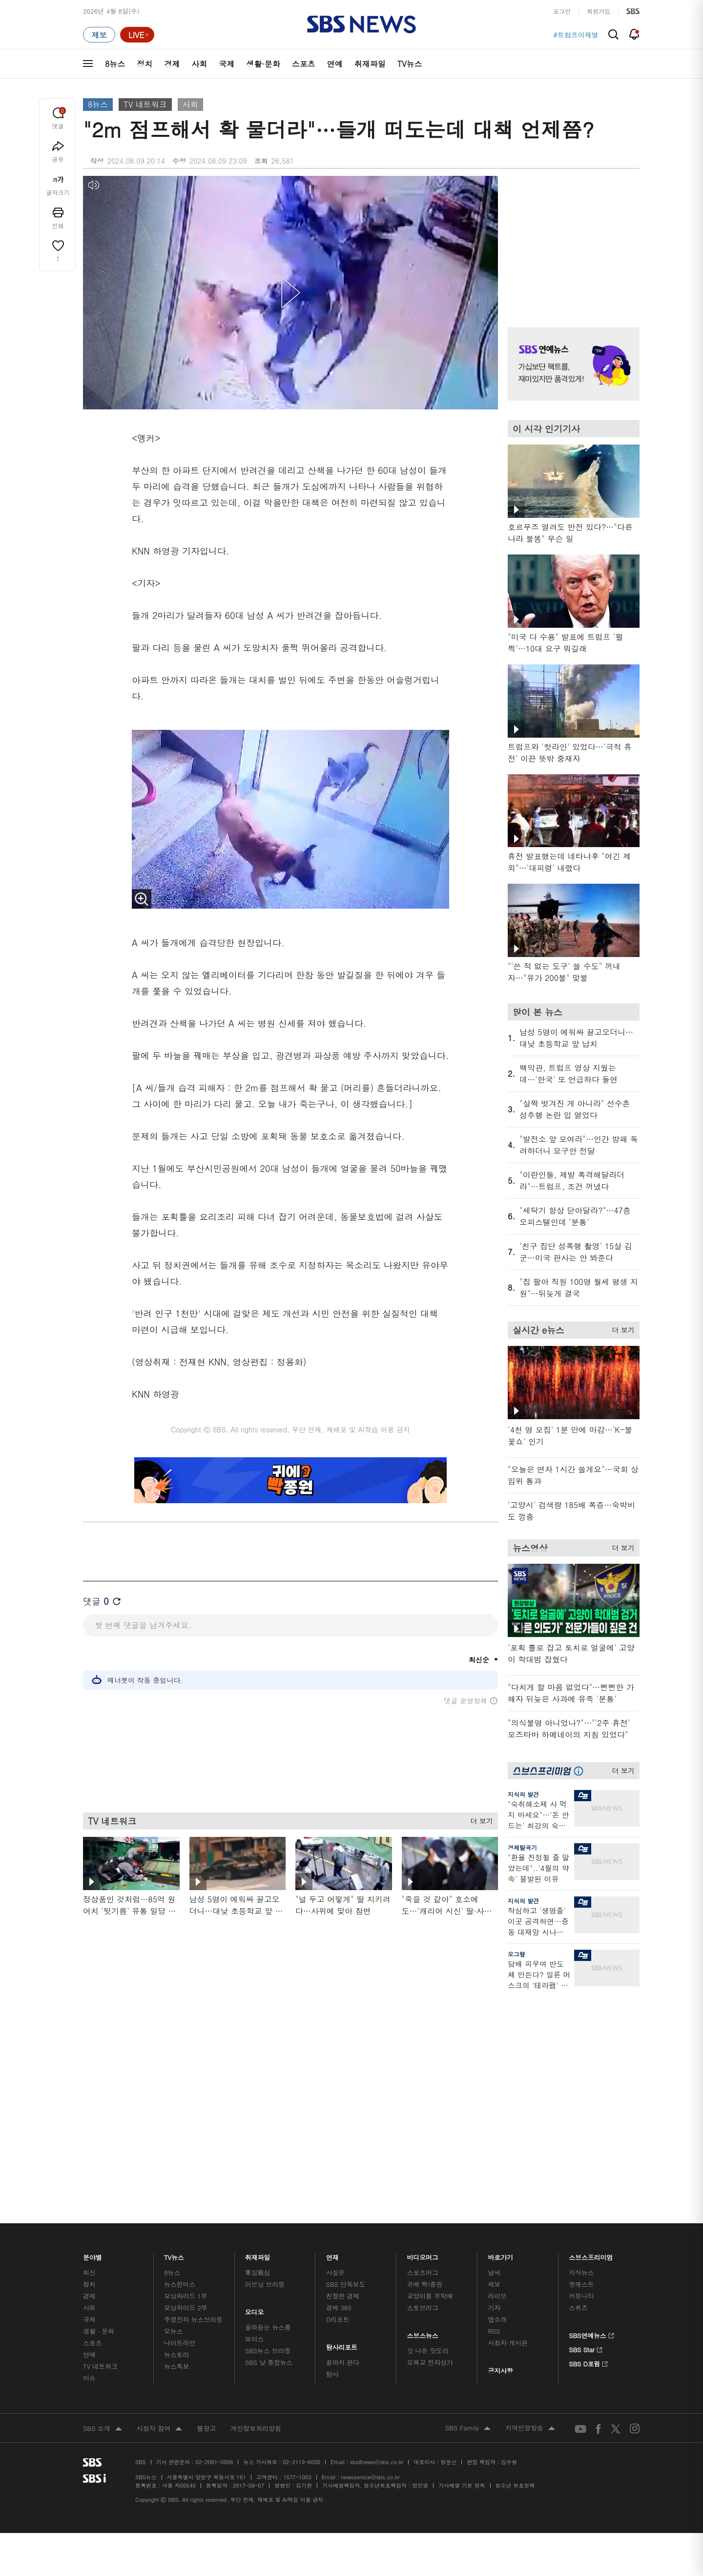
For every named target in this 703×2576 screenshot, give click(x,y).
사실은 (335, 2030)
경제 (172, 63)
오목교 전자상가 (430, 2120)
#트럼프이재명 (576, 35)
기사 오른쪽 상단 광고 (571, 239)
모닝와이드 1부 (185, 2054)
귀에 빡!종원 (425, 2042)
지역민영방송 (530, 2186)
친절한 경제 (343, 2054)
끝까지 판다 (343, 2120)
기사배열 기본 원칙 (461, 2243)
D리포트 (338, 2077)
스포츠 (303, 63)
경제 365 (339, 2065)
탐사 (332, 2132)
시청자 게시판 (507, 2101)
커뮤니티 (581, 2054)
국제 (226, 63)
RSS (494, 2089)
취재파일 (370, 63)
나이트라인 (179, 2101)
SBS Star (585, 2106)
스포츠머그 (422, 2030)
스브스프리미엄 (591, 2013)
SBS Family (468, 2186)
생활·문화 (263, 63)
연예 (335, 63)
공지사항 (500, 2128)
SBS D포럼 (588, 2120)
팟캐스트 (581, 2042)
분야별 (92, 2013)
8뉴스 (115, 63)
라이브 (497, 2054)
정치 (144, 63)
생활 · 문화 (98, 2089)
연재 (332, 2013)
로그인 (562, 11)
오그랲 (516, 1954)
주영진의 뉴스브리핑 (193, 2077)
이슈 (89, 2136)
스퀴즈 (578, 2065)
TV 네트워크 (145, 104)
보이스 (254, 2097)
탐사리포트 (341, 2103)
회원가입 (598, 11)
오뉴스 (173, 2089)
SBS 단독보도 (346, 2042)
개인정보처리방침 (255, 2186)
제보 (494, 2042)
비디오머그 (423, 2013)
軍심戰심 (257, 2030)
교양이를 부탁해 (430, 2054)
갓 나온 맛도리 (428, 2108)
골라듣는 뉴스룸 (268, 2085)
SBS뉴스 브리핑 (268, 2108)
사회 (199, 63)
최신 (89, 2030)
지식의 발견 (523, 1794)
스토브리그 (422, 2065)
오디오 (254, 2068)
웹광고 (206, 2186)
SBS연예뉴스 (591, 2092)
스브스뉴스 (423, 2091)
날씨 (494, 2030)
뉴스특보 (176, 2124)
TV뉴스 (409, 63)
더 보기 (479, 1819)
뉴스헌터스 (179, 2042)
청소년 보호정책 (515, 2243)
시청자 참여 (159, 2187)
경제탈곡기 (522, 1847)
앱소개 (497, 2077)
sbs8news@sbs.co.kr (376, 2220)
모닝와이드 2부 (185, 2065)
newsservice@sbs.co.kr (370, 2235)
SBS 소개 (102, 2187)
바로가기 (500, 2013)
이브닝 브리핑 (265, 2042)
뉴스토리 (176, 2112)
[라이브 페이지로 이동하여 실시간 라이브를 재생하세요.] (137, 35)
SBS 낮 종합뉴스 (269, 2120)
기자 (494, 2065)
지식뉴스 (581, 2030)
